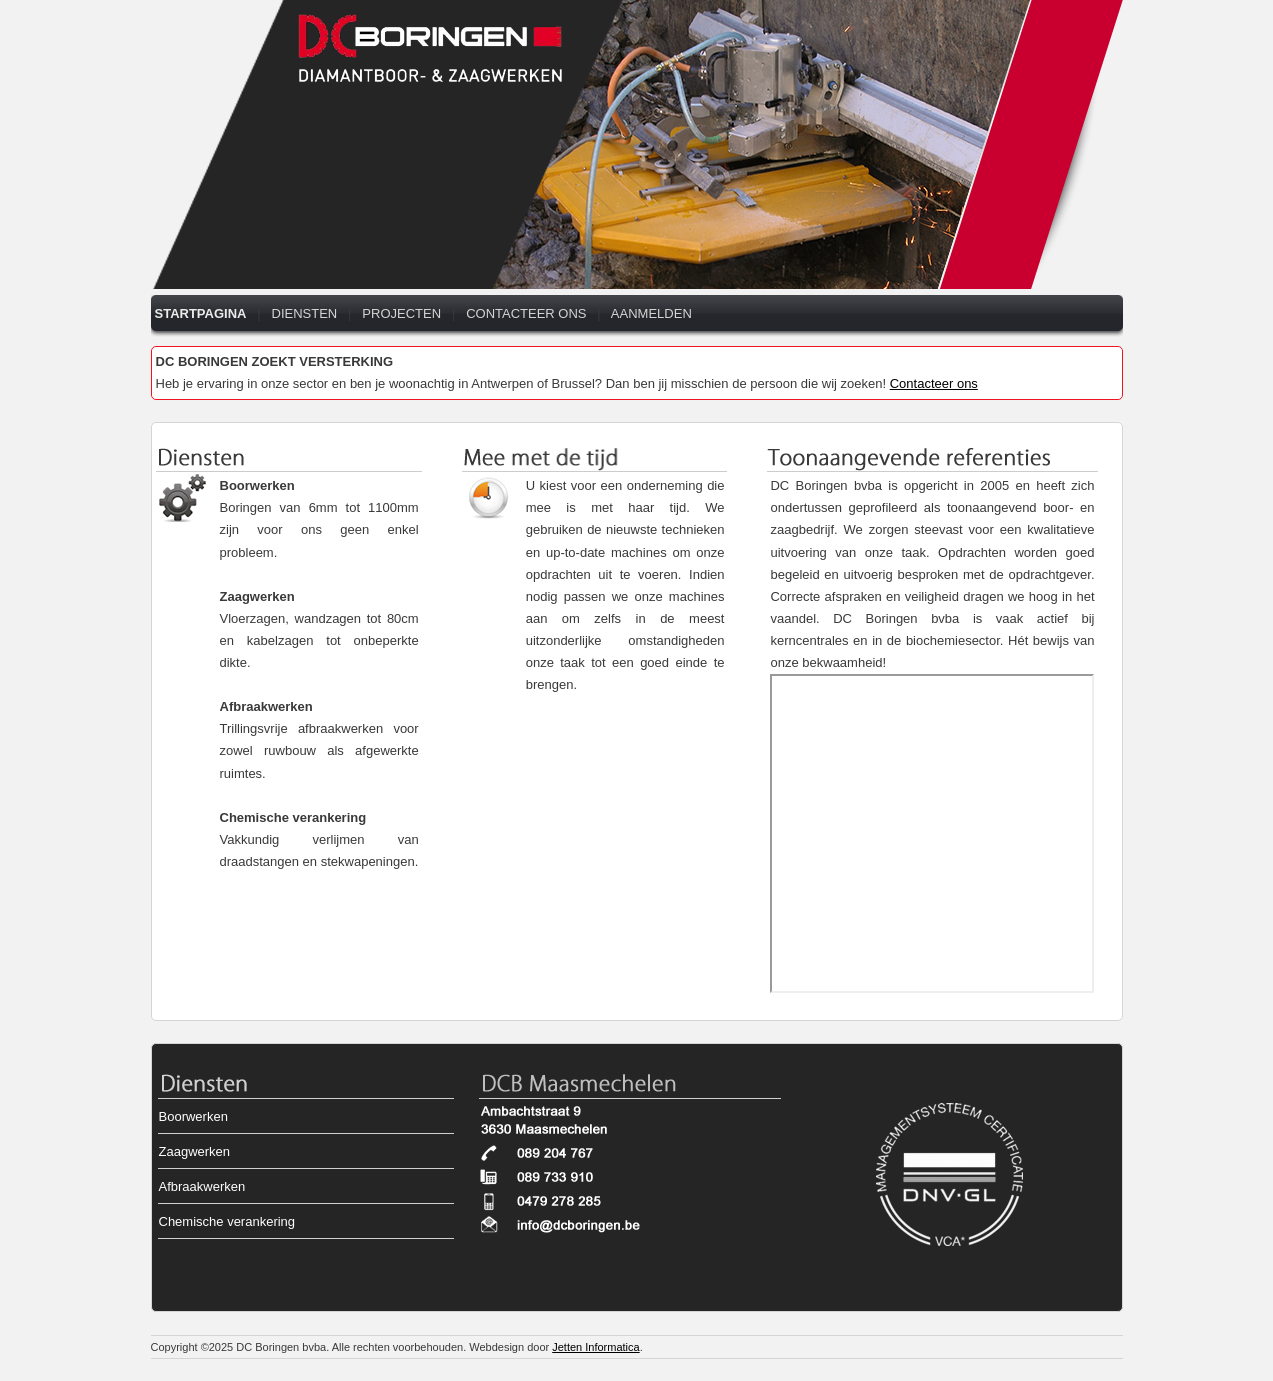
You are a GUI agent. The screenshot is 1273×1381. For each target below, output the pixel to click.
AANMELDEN (651, 313)
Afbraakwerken (266, 706)
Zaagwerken (257, 596)
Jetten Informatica (595, 1347)
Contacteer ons (934, 383)
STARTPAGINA (201, 313)
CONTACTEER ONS (526, 313)
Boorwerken (257, 485)
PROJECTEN (401, 313)
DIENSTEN (305, 313)
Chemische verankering (293, 817)
